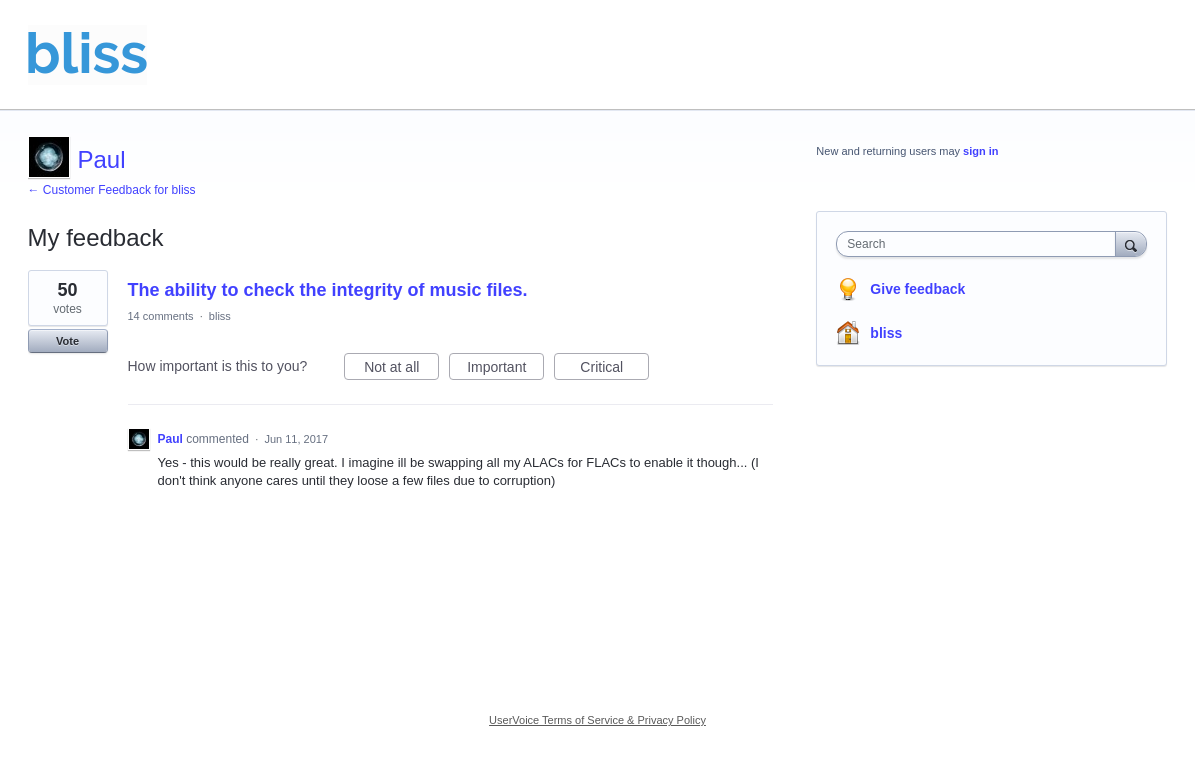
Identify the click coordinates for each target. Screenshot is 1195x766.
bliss (220, 316)
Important (505, 370)
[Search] (1131, 243)
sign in (980, 151)
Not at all (401, 370)
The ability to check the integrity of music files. (328, 290)
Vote (67, 341)
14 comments (161, 316)
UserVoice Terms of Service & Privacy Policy (597, 720)
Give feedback (917, 289)
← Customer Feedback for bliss (112, 190)
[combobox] (980, 244)
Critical (614, 370)
